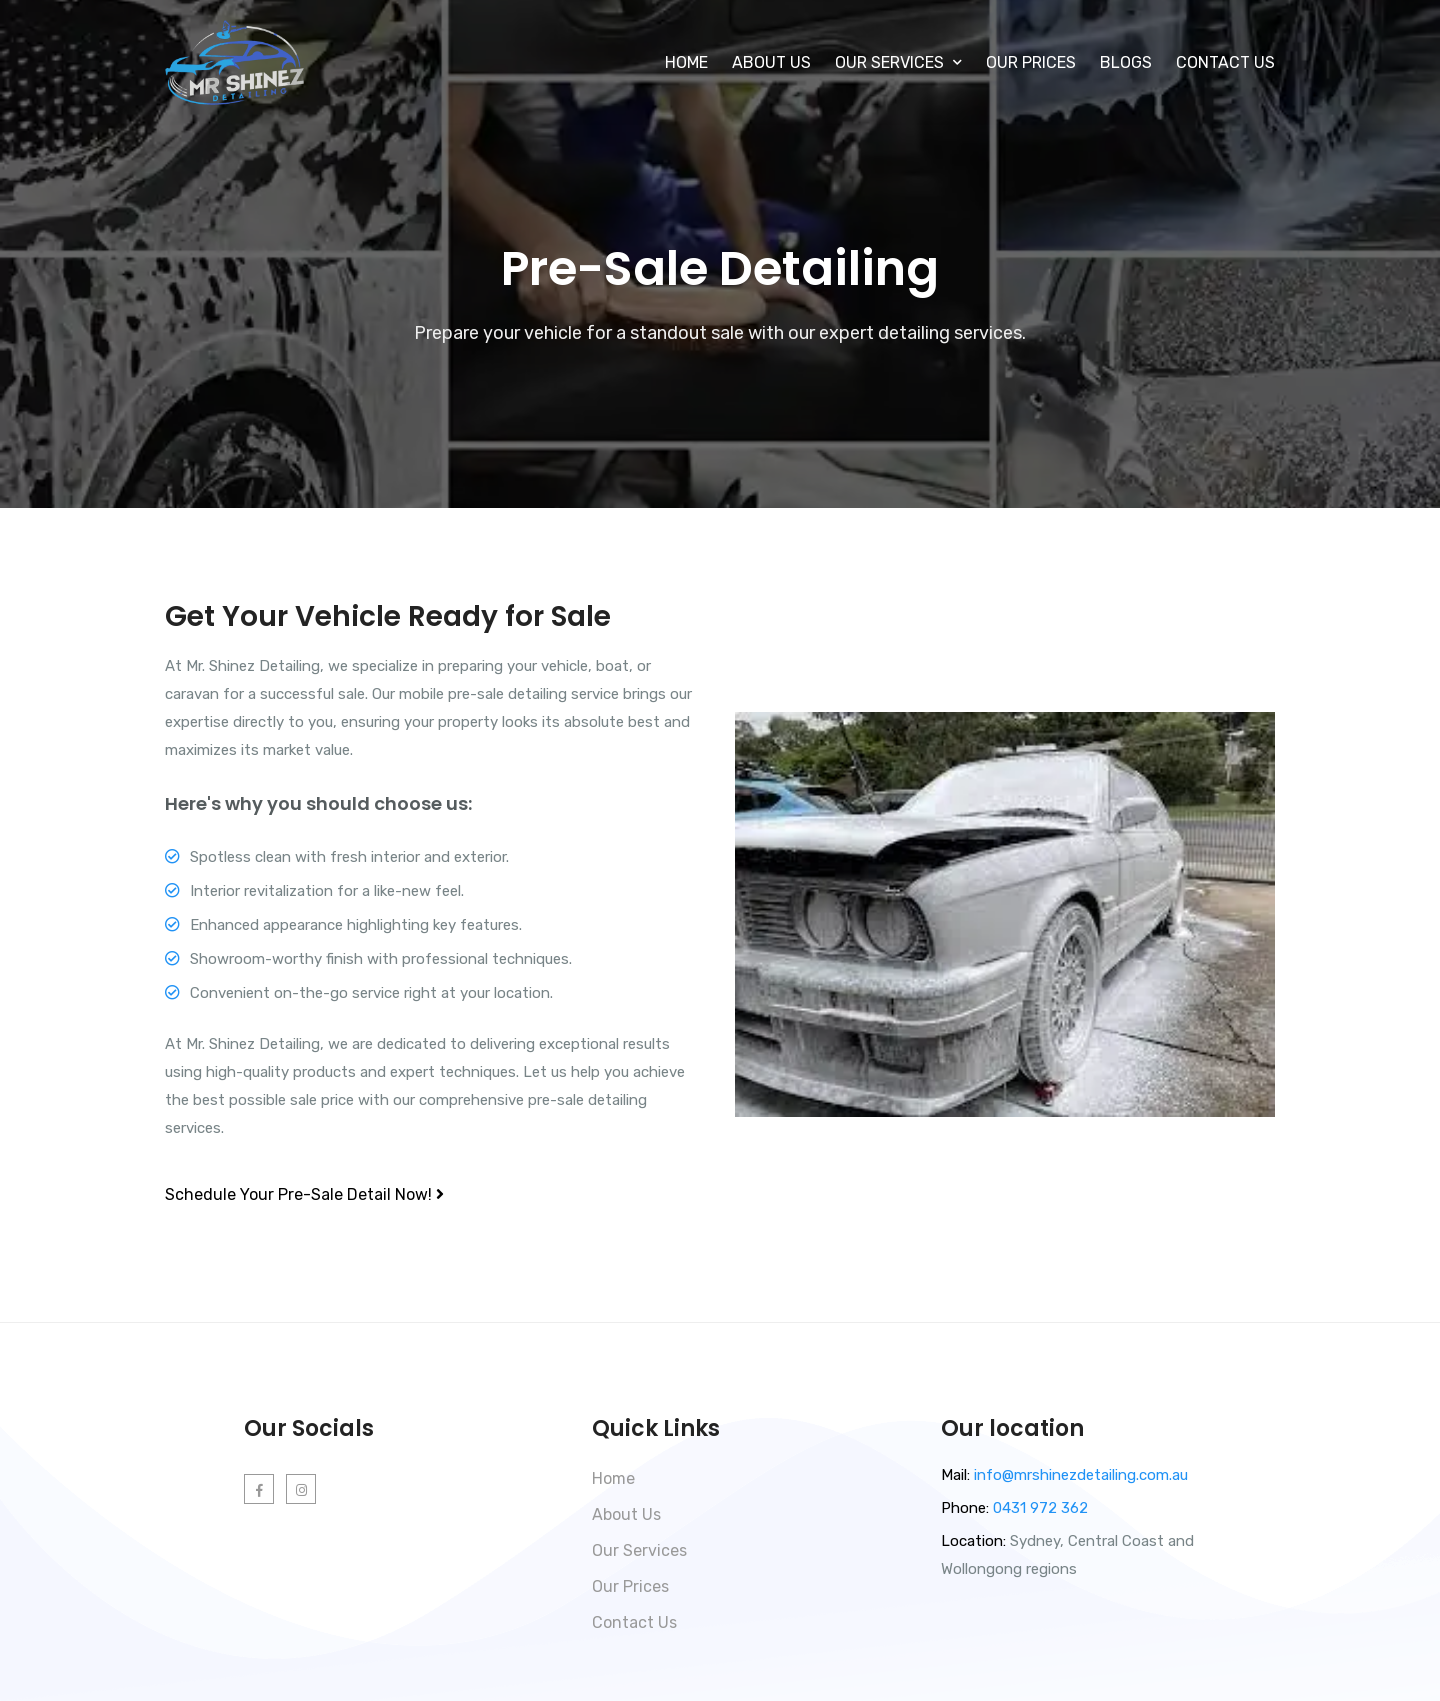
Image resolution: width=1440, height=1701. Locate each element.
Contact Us (1225, 62)
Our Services (639, 1550)
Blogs (1126, 62)
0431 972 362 (1038, 1508)
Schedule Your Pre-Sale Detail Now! (304, 1194)
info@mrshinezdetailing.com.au (1081, 1475)
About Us (771, 62)
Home (686, 62)
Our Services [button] (898, 62)
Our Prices (1031, 62)
